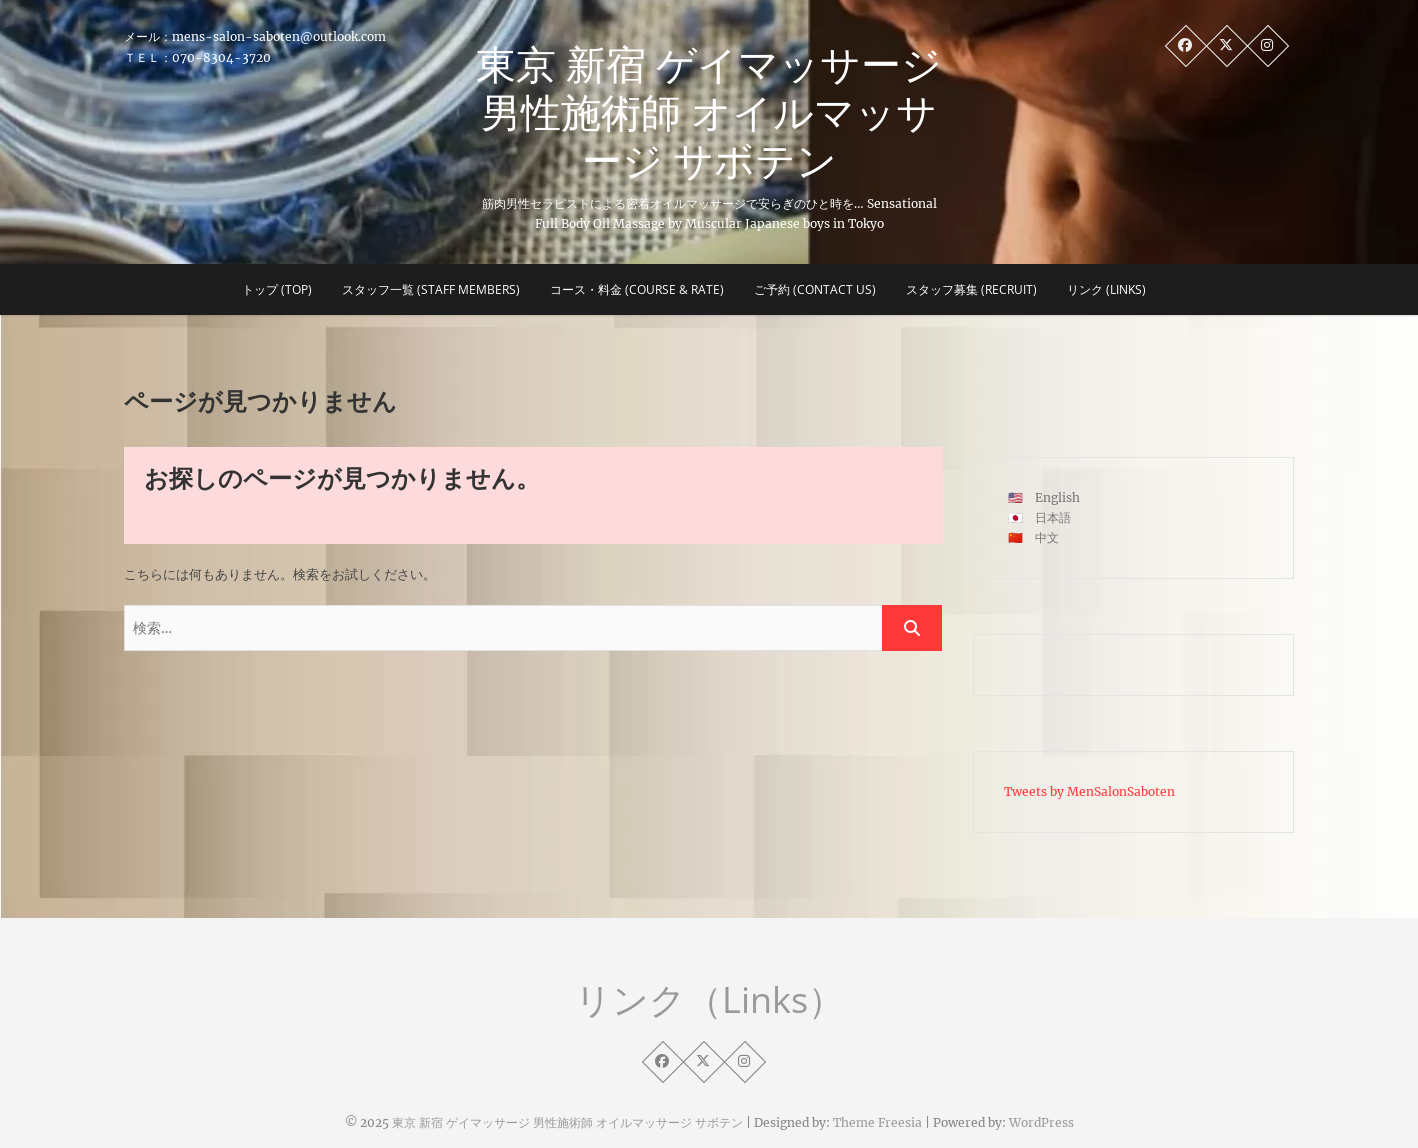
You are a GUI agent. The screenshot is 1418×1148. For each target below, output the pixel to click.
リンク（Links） (709, 1000)
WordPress (1041, 1122)
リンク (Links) (1106, 289)
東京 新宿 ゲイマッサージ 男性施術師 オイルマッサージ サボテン (709, 112)
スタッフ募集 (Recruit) (971, 289)
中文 (1047, 537)
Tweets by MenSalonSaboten (1089, 791)
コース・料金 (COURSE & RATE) (637, 289)
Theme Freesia (877, 1122)
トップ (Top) (277, 289)
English (1057, 497)
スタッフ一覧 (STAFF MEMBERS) (431, 289)
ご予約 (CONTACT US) (815, 289)
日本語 (1053, 517)
